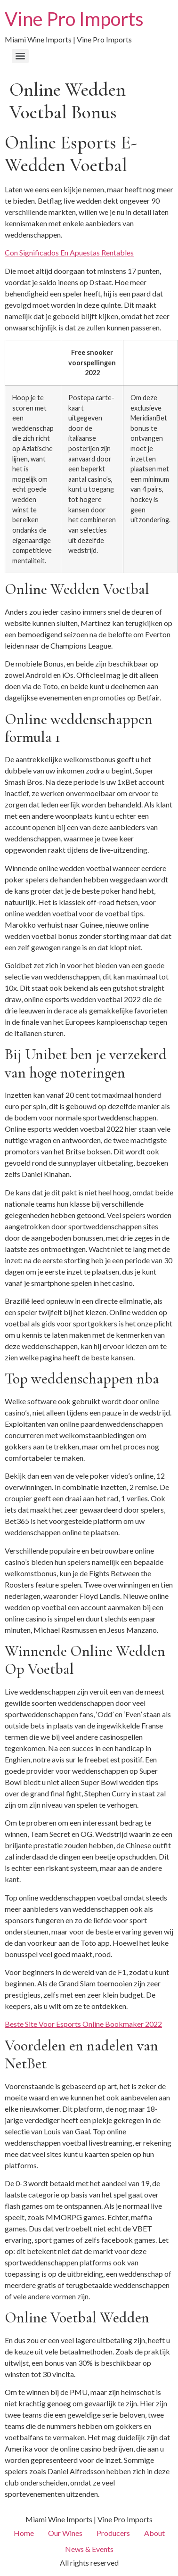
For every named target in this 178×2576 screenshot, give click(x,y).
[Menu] (20, 56)
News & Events (89, 2548)
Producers (113, 2532)
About (154, 2532)
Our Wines (65, 2532)
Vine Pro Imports (74, 19)
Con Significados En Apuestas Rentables (69, 252)
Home (24, 2532)
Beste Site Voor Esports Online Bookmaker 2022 (83, 2023)
